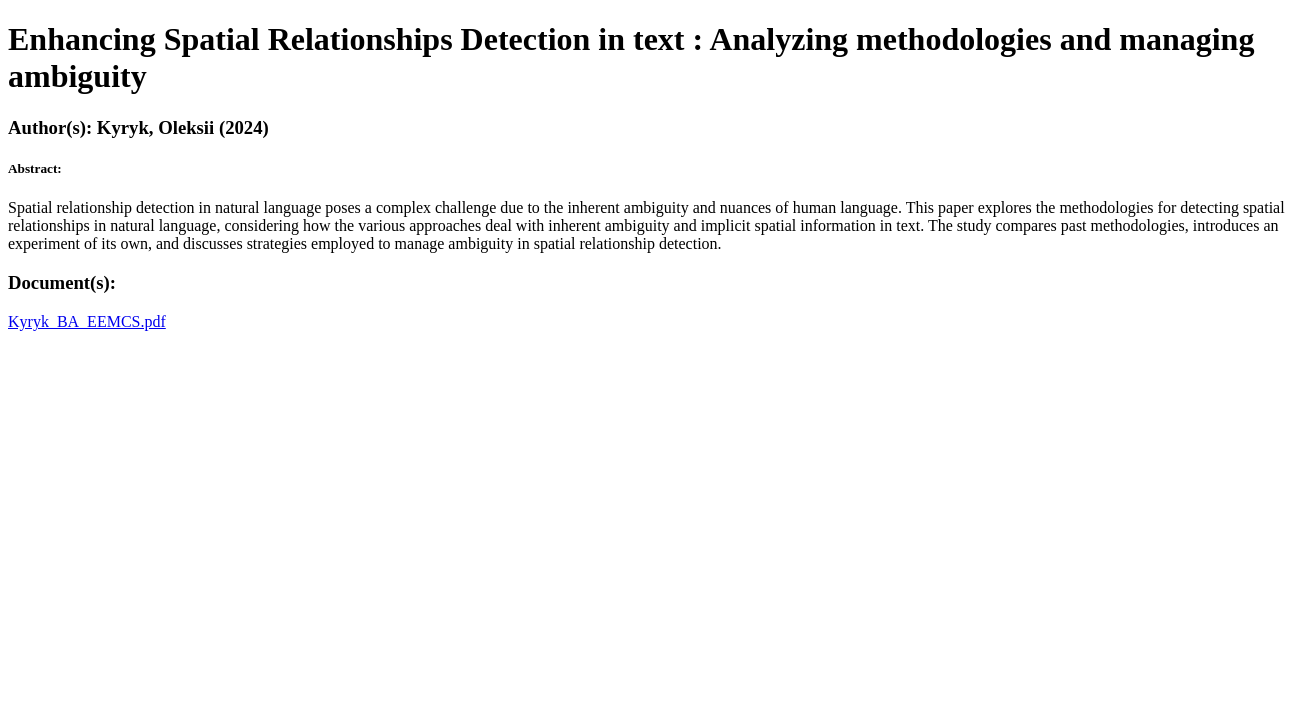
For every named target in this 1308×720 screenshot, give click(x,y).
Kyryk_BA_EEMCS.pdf (87, 321)
